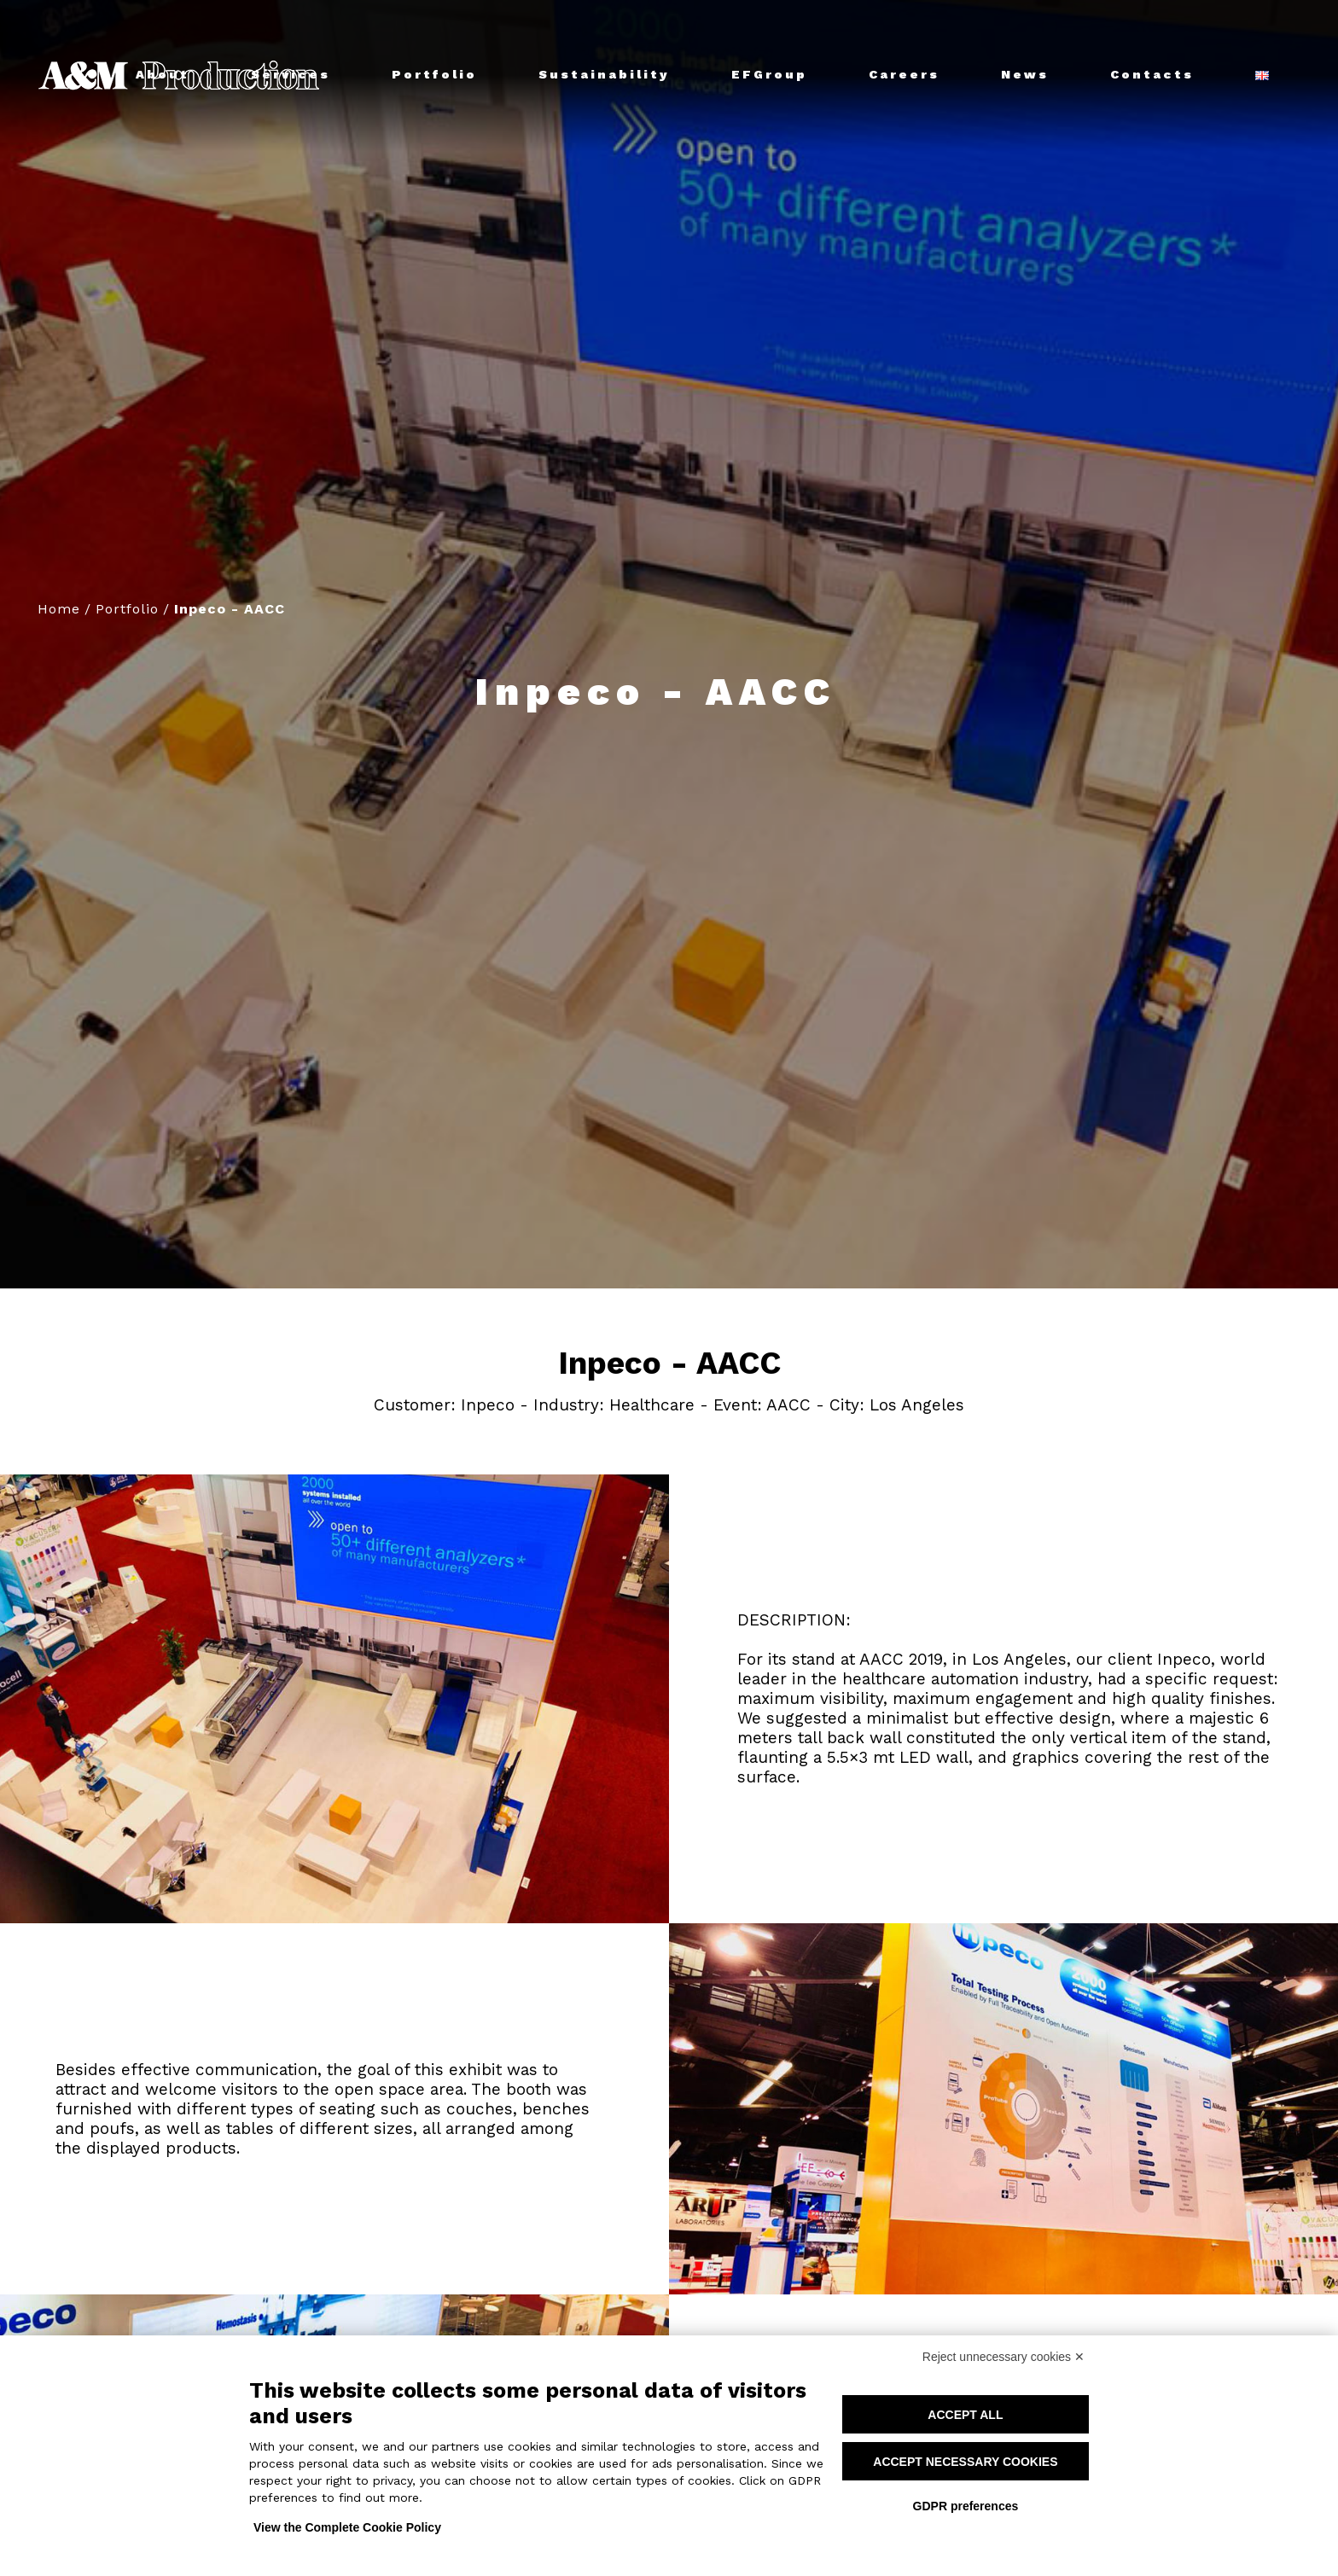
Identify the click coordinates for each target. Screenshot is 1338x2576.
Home (59, 609)
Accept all (965, 2415)
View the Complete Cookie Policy (347, 2527)
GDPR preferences (966, 2506)
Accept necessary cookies (965, 2461)
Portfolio (127, 609)
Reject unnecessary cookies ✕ (1003, 2357)
